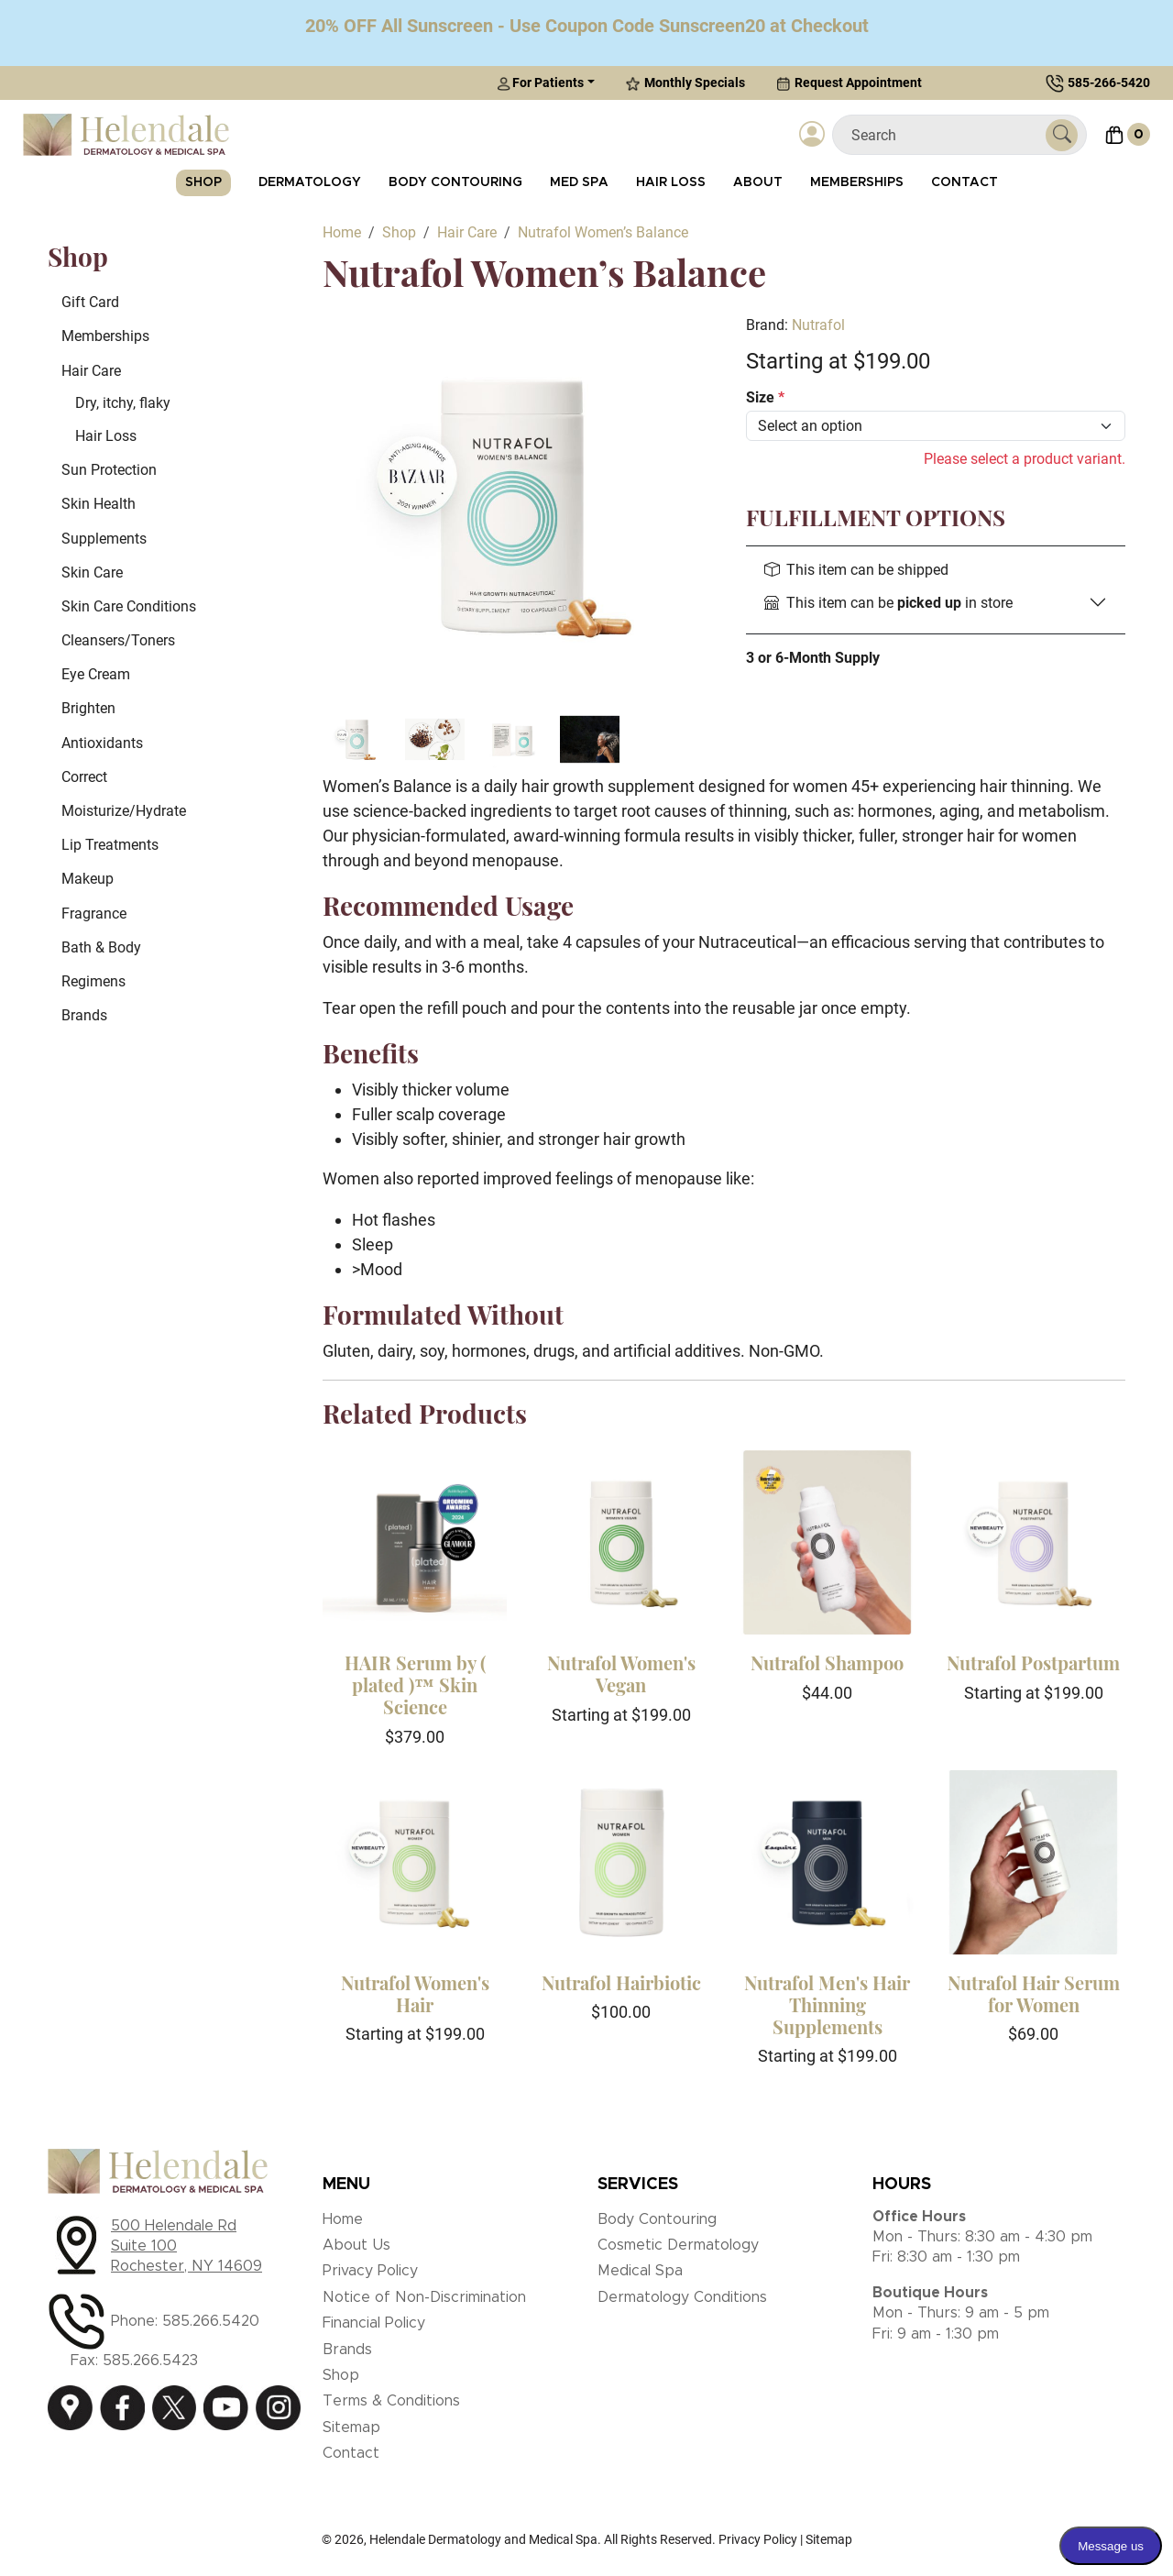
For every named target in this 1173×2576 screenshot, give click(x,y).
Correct (84, 777)
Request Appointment (849, 83)
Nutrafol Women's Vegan (621, 1673)
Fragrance (93, 913)
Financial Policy (374, 2323)
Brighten (88, 708)
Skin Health (98, 503)
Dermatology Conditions (682, 2297)
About (758, 182)
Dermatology (309, 182)
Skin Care (92, 572)
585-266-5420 (1109, 82)
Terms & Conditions (391, 2401)
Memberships (857, 182)
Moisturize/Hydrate (123, 811)
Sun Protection (109, 470)
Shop (203, 182)
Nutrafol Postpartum (1033, 1662)
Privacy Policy (370, 2270)
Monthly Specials (685, 83)
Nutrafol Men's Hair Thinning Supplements (827, 2004)
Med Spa (579, 182)
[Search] (946, 135)
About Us (356, 2245)
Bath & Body (101, 947)
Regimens (93, 981)
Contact (964, 182)
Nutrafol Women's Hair (415, 1993)
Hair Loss (671, 182)
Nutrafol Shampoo (827, 1662)
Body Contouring (455, 182)
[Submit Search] (1061, 135)
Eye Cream (95, 674)
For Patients (540, 83)
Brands (84, 1015)
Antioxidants (102, 743)
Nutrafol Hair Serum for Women (1034, 1993)
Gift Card (90, 302)
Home (343, 2219)
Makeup (87, 878)
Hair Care (91, 371)
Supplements (104, 538)
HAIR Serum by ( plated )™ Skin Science (415, 1684)
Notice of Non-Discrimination (424, 2297)
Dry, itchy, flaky (122, 403)
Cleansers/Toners (118, 640)
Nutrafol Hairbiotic (621, 1982)
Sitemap (351, 2427)
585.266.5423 (150, 2360)
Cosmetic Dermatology (678, 2245)
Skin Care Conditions (128, 606)
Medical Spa (640, 2270)
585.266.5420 (210, 2321)
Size (765, 397)
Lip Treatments (110, 844)
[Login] (812, 134)
